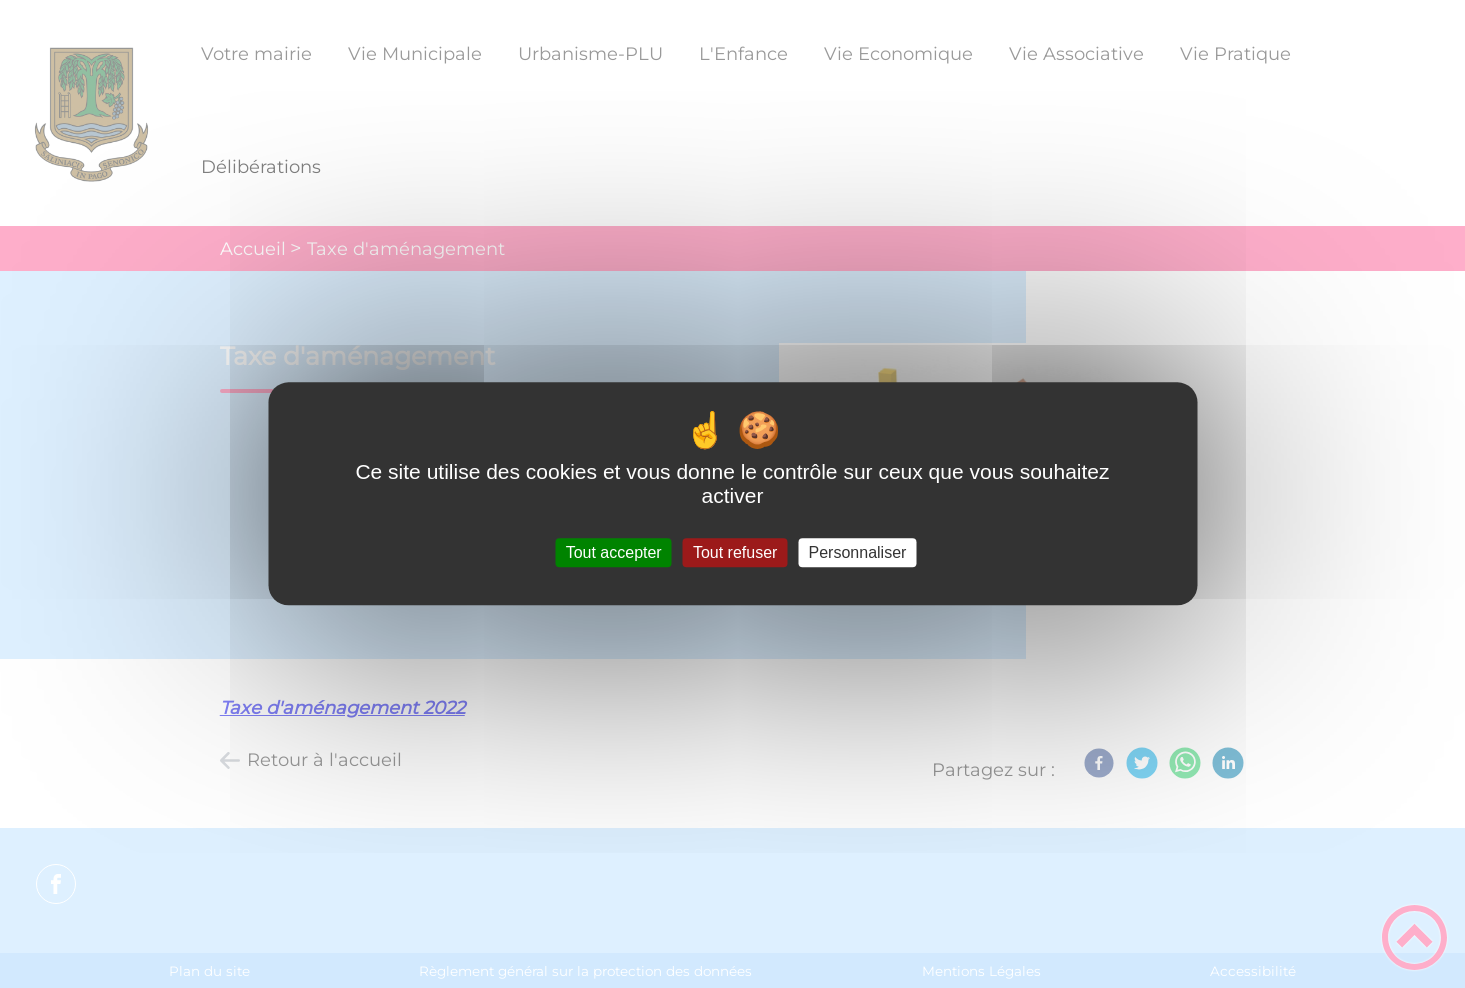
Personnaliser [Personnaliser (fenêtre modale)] (858, 552)
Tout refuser (735, 552)
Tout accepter (614, 552)
